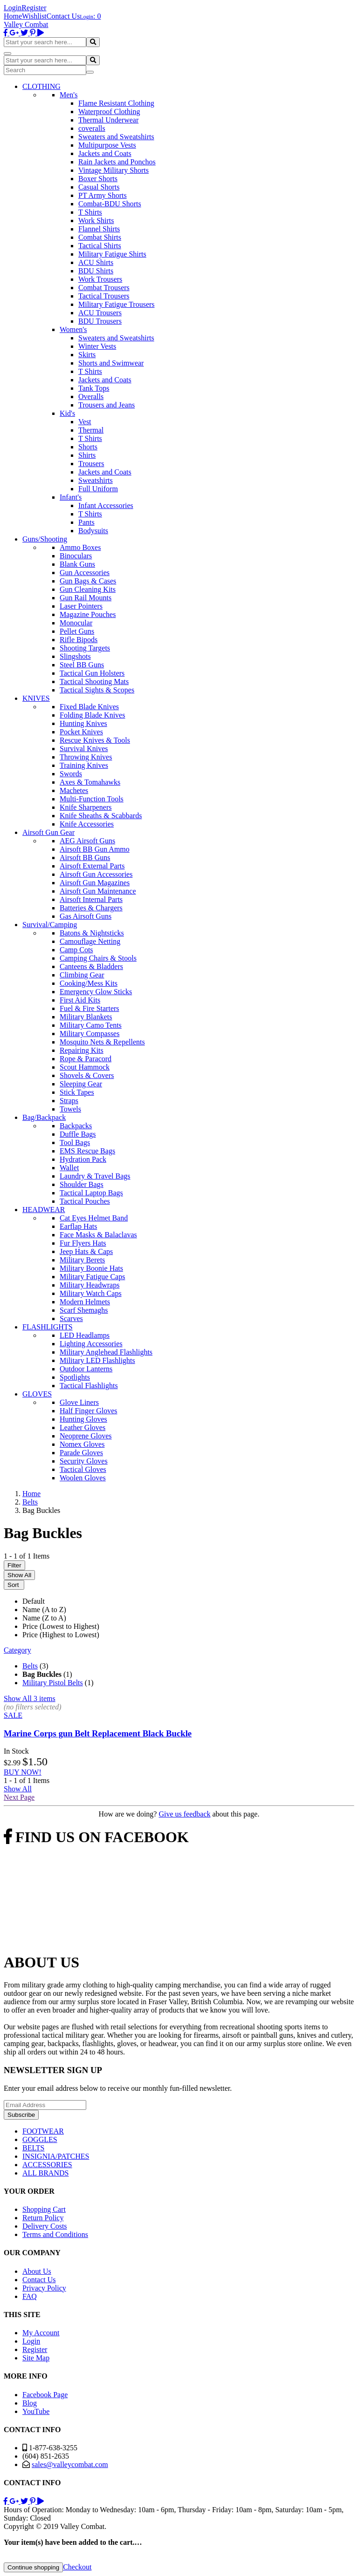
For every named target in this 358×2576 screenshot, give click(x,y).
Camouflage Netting (90, 941)
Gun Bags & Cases (88, 581)
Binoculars (76, 556)
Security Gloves (84, 1461)
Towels (70, 1109)
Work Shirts (96, 220)
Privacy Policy (44, 2288)
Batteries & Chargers (91, 908)
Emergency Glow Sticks (96, 992)
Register (33, 8)
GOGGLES (39, 2139)
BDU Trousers (100, 321)
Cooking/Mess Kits (88, 983)
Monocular (76, 623)
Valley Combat (26, 24)
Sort (14, 1584)
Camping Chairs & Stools (98, 958)
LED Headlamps (85, 1335)
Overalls (90, 396)
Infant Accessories (105, 505)
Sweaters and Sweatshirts (116, 137)
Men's (68, 95)
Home (13, 16)
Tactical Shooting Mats (94, 681)
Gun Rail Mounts (85, 598)
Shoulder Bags (81, 1184)
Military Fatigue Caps (92, 1277)
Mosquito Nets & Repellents (102, 1042)
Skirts (87, 355)
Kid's (67, 413)
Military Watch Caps (91, 1293)
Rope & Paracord (85, 1059)
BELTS (33, 2148)
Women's (73, 329)
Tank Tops (93, 388)
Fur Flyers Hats (83, 1243)
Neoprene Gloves (86, 1436)
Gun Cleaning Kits (88, 589)
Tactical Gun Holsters (92, 673)
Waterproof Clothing (109, 111)
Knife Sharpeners (86, 807)
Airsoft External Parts (92, 866)
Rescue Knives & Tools (95, 740)
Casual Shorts (98, 187)
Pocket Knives (81, 732)
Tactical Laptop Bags (91, 1193)
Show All (19, 1575)
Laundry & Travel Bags (95, 1176)
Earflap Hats (78, 1226)
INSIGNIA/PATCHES (55, 2156)
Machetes (74, 790)
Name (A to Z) (44, 1609)
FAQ (29, 2296)
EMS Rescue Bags (87, 1151)
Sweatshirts (95, 480)
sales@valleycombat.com (70, 2464)
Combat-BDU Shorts (109, 204)
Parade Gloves (81, 1453)
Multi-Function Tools (92, 799)
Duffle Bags (78, 1134)
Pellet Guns (77, 631)
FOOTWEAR (43, 2131)
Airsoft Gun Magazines (95, 883)
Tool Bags (75, 1142)
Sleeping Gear (81, 1084)
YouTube (35, 2411)
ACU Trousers (100, 313)
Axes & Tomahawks (90, 782)
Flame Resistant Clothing (116, 103)
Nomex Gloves (82, 1444)
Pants (86, 522)
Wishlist (34, 16)
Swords (71, 774)
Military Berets (82, 1260)
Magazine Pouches (88, 614)
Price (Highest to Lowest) (60, 1635)
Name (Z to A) (44, 1618)
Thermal (90, 430)
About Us (36, 2271)
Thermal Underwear (108, 120)
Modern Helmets (85, 1302)
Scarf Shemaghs (84, 1310)
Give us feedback (184, 1814)
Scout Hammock (85, 1067)
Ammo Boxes (80, 547)
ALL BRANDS (45, 2173)
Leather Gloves (82, 1427)
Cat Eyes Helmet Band (94, 1218)
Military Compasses (89, 1033)
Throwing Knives (86, 757)
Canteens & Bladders (91, 966)
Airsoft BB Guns (85, 857)
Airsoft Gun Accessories (96, 874)
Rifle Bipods (78, 640)
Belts (30, 1666)
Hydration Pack (83, 1159)
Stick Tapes (77, 1092)
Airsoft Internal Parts (91, 899)
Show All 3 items (29, 1698)
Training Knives (84, 765)
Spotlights (75, 1377)
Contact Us (63, 16)
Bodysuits (93, 531)
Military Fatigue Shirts (112, 254)
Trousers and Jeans (106, 405)
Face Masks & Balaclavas (98, 1235)
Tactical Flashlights (89, 1386)
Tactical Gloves (83, 1469)
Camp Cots (76, 950)
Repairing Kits (81, 1050)
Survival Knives (84, 748)
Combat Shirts (99, 237)
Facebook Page (45, 2395)
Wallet (69, 1168)
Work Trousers (100, 279)
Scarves (71, 1318)
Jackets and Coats (104, 153)
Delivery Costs (44, 2226)
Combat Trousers (104, 287)
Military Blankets (86, 1017)
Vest (84, 422)
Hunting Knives (83, 723)
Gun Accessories (85, 572)
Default (33, 1601)
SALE (13, 1715)
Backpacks (76, 1126)
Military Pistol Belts (52, 1683)
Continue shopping (33, 2567)
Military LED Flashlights (97, 1360)
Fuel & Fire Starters (89, 1008)
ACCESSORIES (47, 2165)
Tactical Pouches (85, 1201)
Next (19, 1797)
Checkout (77, 2567)
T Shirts (90, 212)
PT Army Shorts (102, 195)
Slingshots (75, 656)
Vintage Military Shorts (113, 170)
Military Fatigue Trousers (116, 304)
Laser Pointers (81, 606)
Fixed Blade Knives (89, 707)
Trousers (91, 464)
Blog (29, 2403)
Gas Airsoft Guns (85, 916)
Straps (69, 1101)
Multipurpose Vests (107, 145)
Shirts (87, 455)
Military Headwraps (89, 1285)
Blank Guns (77, 564)
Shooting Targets (85, 648)
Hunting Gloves (83, 1419)
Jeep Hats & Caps (86, 1251)
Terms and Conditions (55, 2234)
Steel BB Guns (82, 665)
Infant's (71, 497)
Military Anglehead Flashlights (106, 1352)
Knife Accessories (87, 824)
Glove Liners (79, 1402)
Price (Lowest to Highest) (60, 1626)
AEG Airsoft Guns (87, 841)
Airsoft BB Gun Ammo (95, 849)
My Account (41, 2333)
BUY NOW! (22, 1772)
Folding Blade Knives (92, 715)
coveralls (91, 128)
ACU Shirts (95, 262)
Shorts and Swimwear (111, 363)
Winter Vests (97, 346)
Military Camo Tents (91, 1025)
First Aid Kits (80, 1000)
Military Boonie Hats (91, 1268)
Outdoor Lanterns (86, 1369)
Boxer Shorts (97, 179)
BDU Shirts (95, 271)
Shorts (87, 447)
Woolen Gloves (83, 1478)
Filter (14, 1565)
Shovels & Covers (87, 1075)
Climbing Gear (82, 975)
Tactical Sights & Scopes (97, 690)
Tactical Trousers (104, 296)
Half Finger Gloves (88, 1411)
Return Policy (42, 2218)
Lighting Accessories (91, 1344)
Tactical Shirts (99, 246)
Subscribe (21, 2114)
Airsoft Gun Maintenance (98, 891)
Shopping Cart (44, 2209)
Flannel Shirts (99, 229)
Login (12, 8)
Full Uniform (98, 489)
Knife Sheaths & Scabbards (101, 816)
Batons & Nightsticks (92, 933)
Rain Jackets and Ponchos (117, 162)
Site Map (35, 2358)
